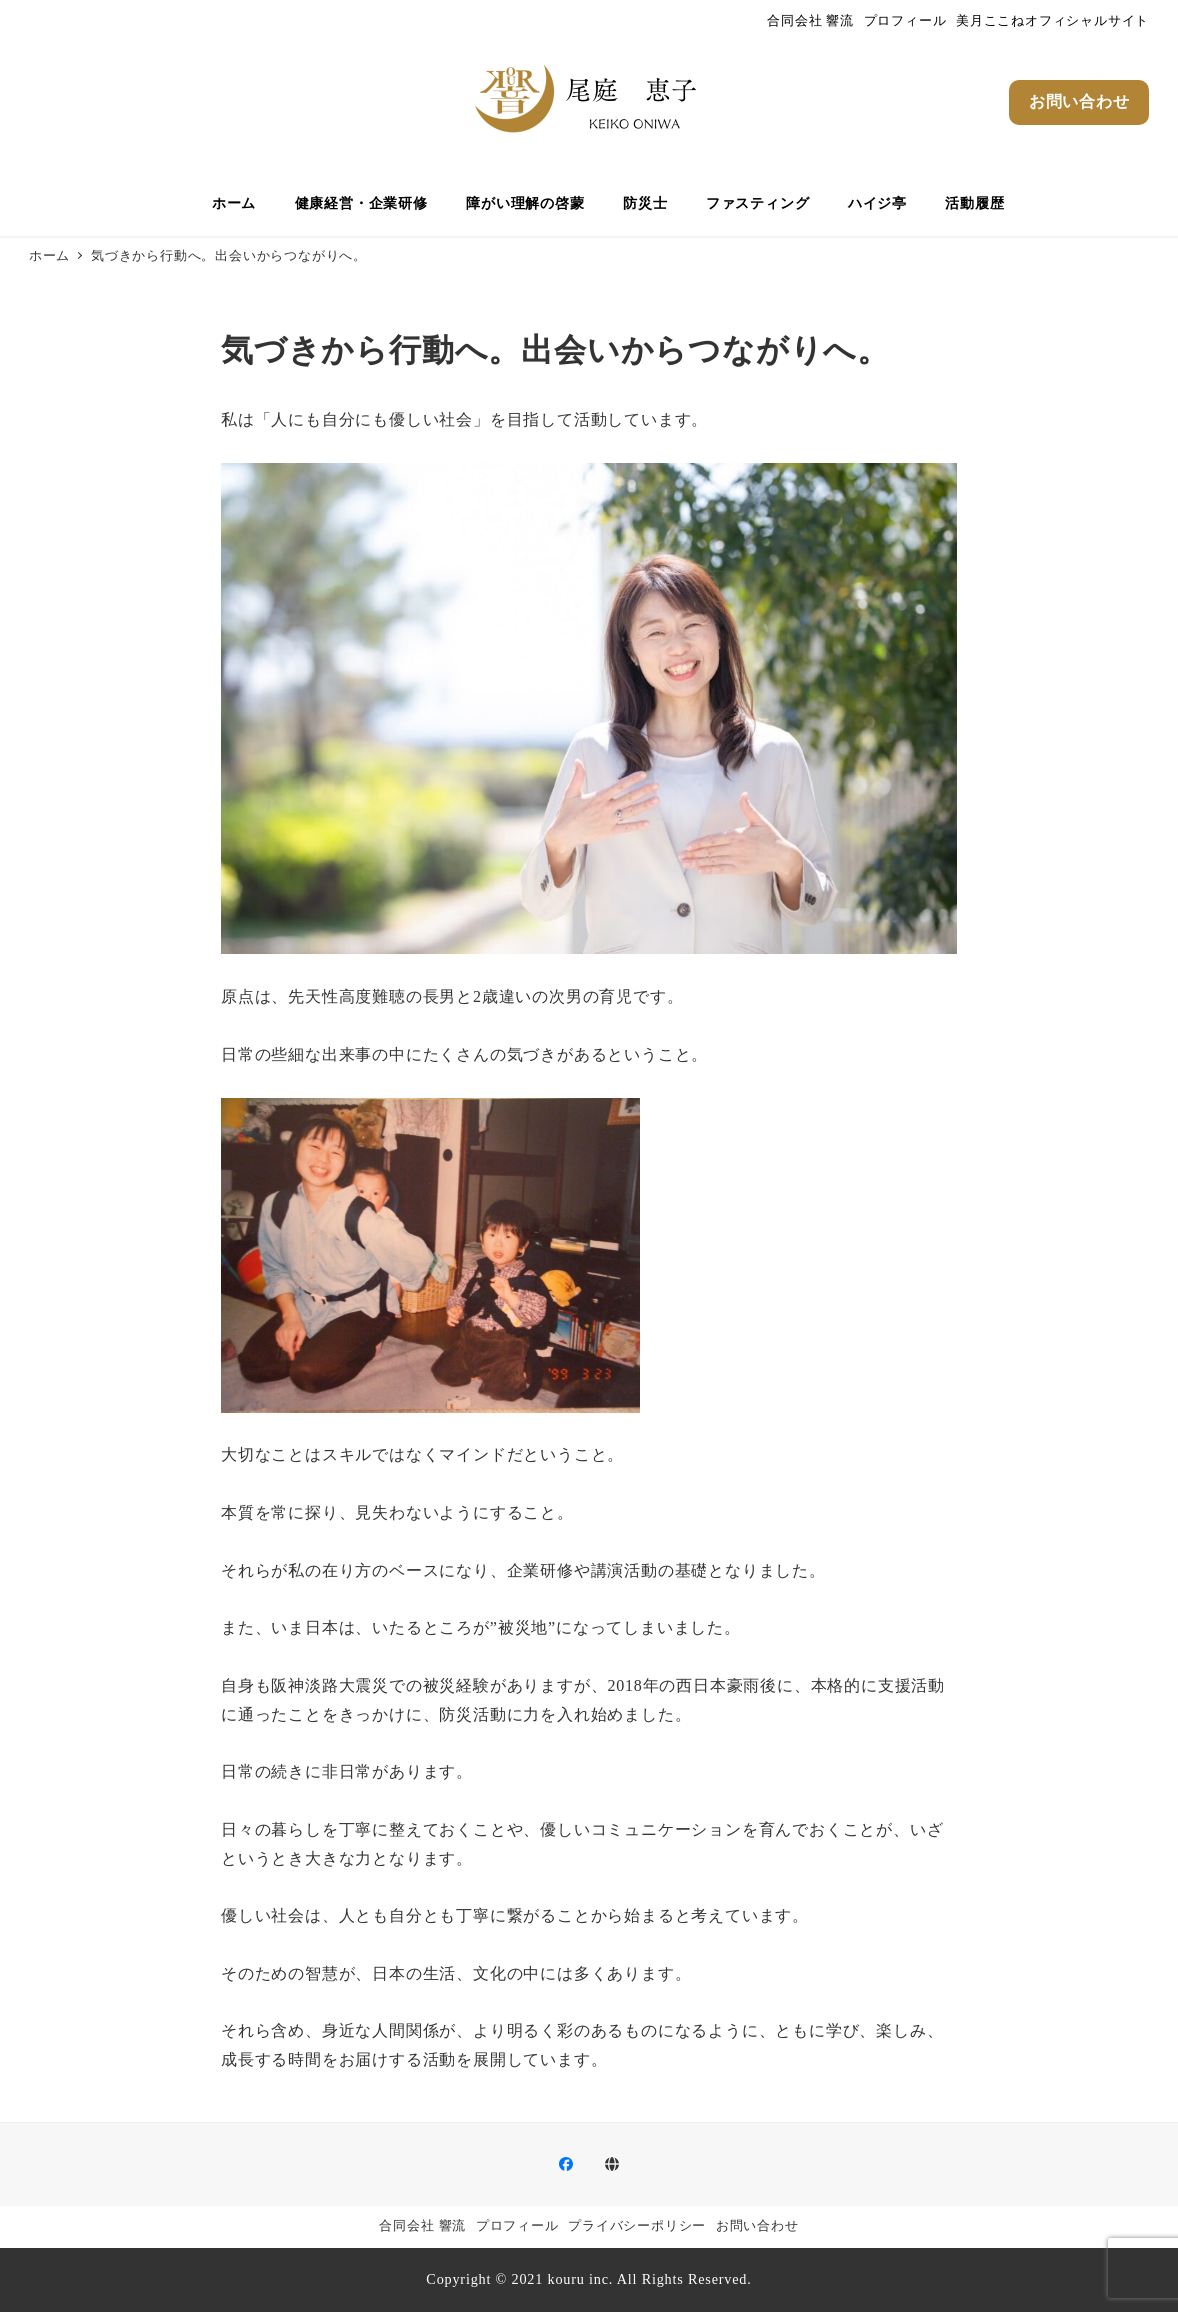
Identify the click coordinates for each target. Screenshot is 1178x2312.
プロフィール (905, 21)
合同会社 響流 (810, 21)
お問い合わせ (757, 2226)
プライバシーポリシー (637, 2226)
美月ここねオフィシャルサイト (1052, 21)
